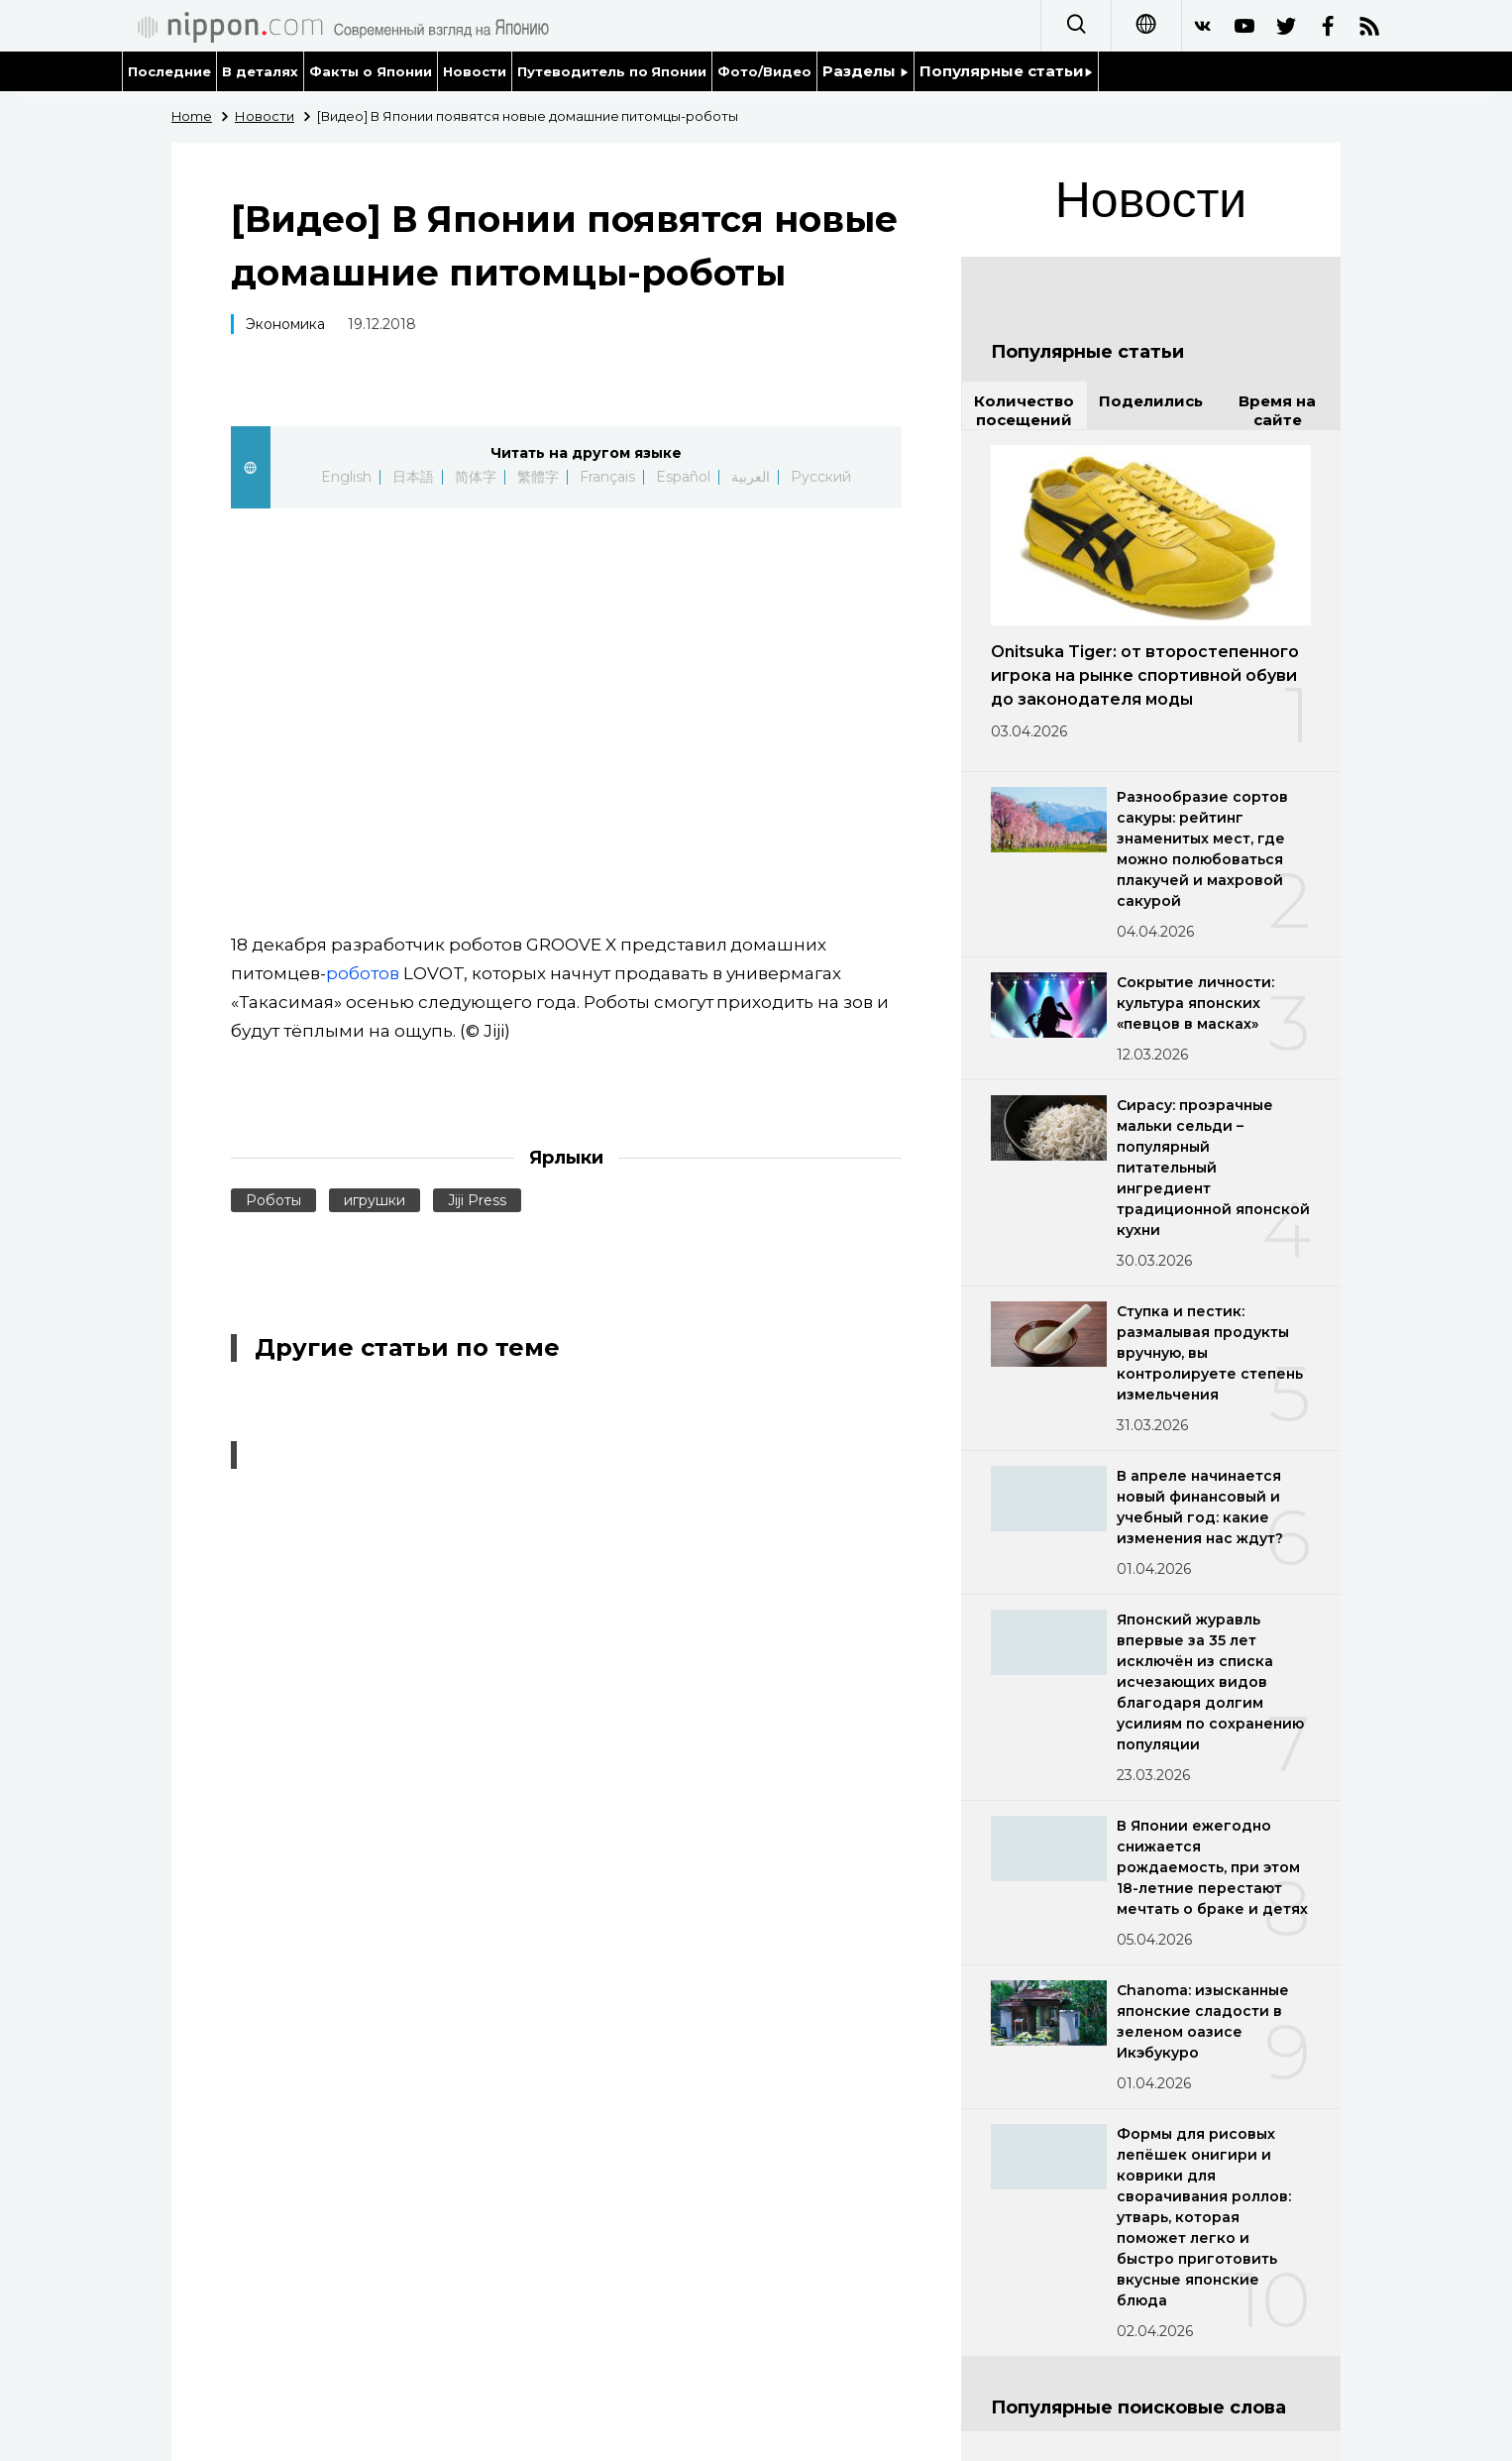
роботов (362, 973)
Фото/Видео (764, 71)
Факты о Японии (370, 71)
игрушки (374, 1200)
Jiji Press (477, 1200)
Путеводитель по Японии (612, 71)
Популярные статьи (1006, 70)
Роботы (273, 1200)
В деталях (260, 71)
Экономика (285, 324)
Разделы (865, 70)
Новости (474, 71)
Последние (169, 71)
